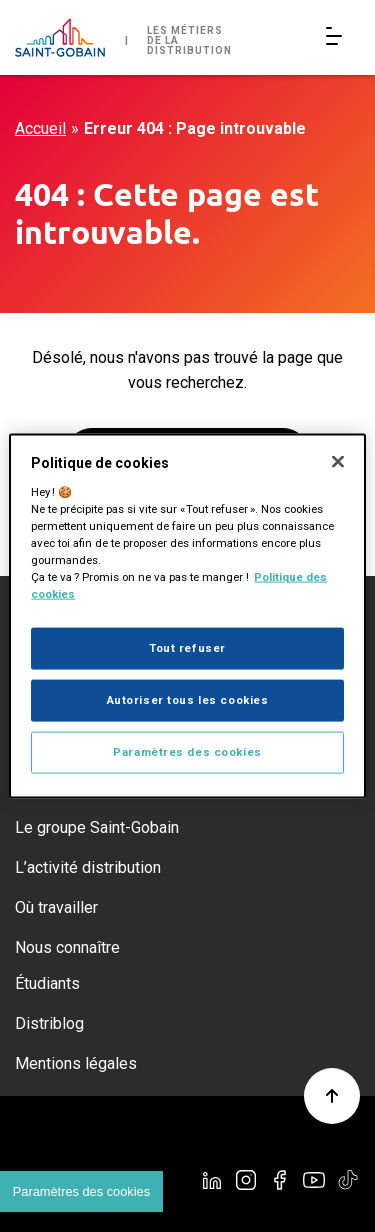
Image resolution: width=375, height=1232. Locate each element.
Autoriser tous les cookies (188, 700)
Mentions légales (76, 1063)
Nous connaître (67, 947)
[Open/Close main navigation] (338, 37)
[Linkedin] (212, 1180)
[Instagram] (246, 1180)
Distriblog (49, 1023)
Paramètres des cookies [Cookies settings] (81, 1191)
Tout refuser (187, 648)
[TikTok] (348, 1180)
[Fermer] (338, 462)
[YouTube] (314, 1180)
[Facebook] (280, 1180)
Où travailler (56, 907)
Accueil (40, 128)
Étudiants (47, 983)
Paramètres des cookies (187, 751)
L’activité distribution (88, 867)
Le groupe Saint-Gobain (97, 827)
